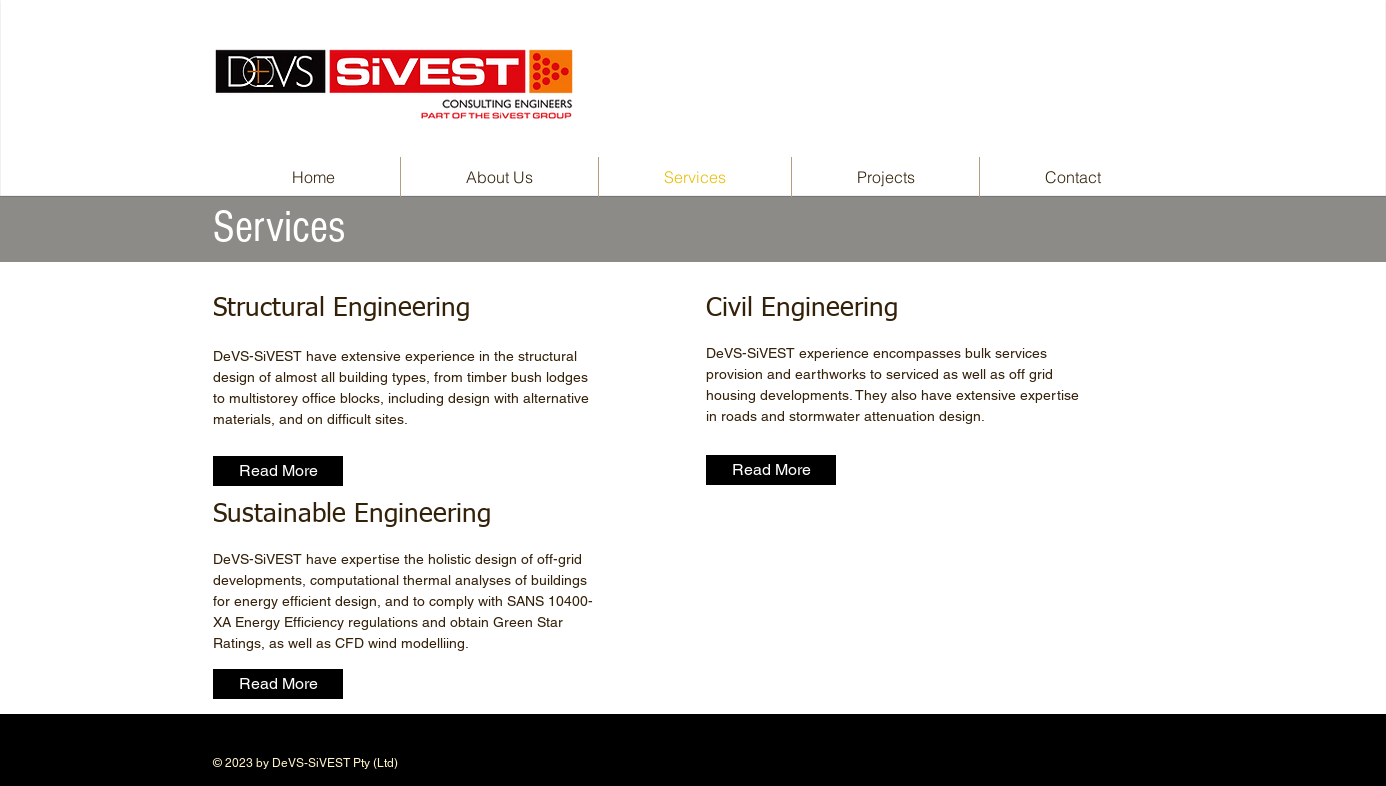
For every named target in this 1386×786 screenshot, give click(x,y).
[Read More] (278, 471)
